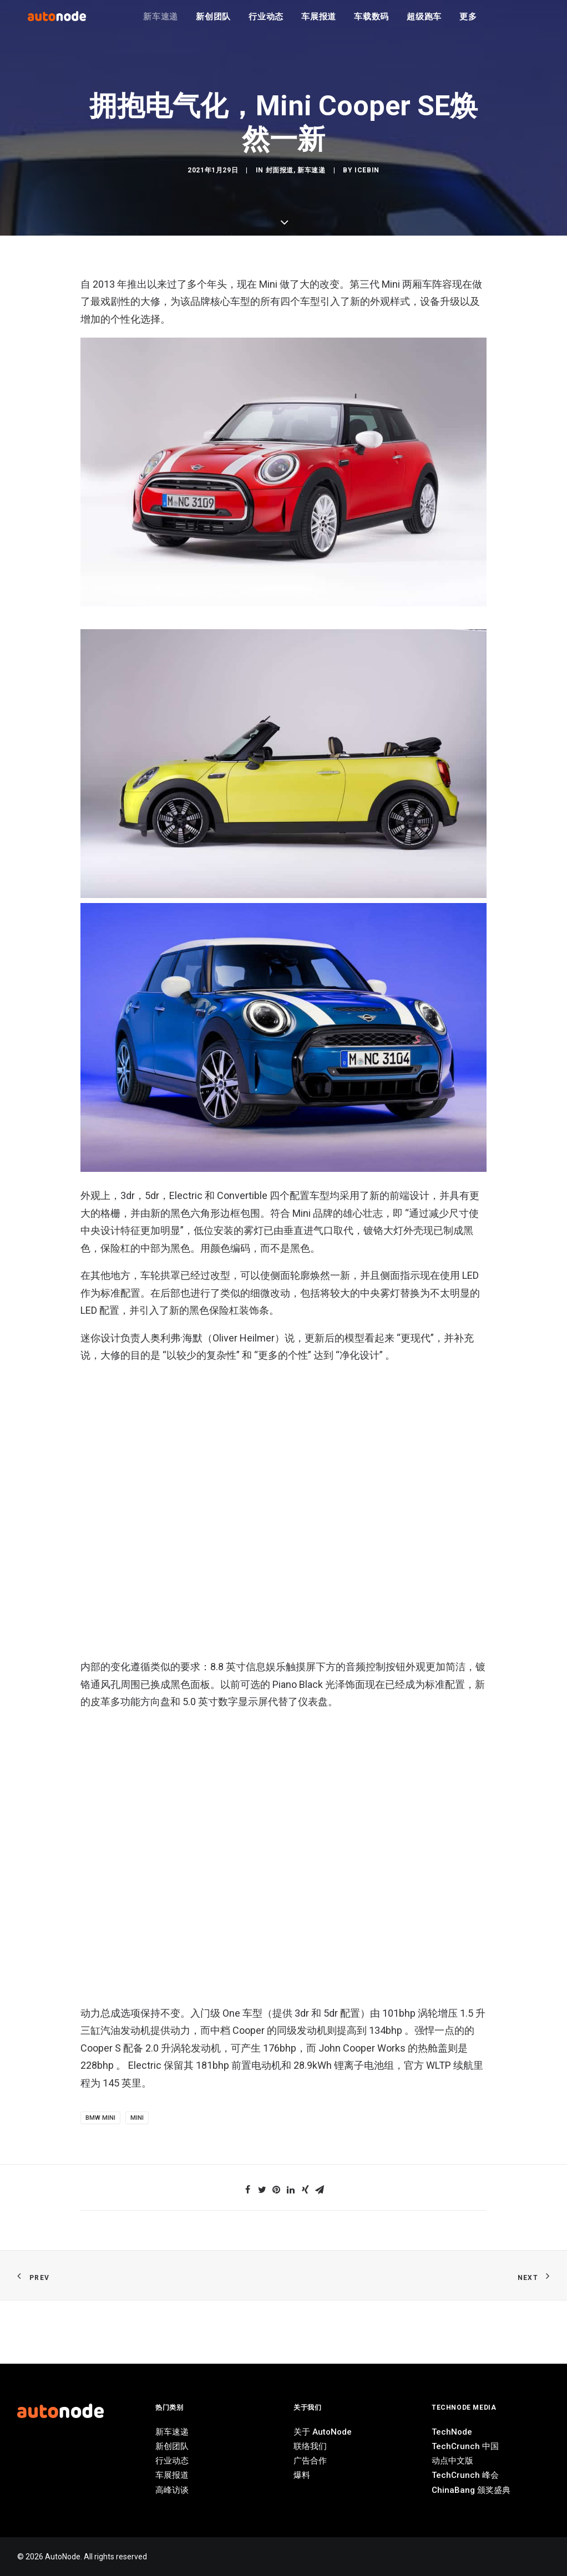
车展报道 (318, 22)
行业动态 (266, 22)
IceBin (367, 1025)
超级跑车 (424, 22)
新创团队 (213, 22)
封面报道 (279, 1025)
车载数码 (371, 22)
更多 (468, 22)
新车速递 (160, 22)
